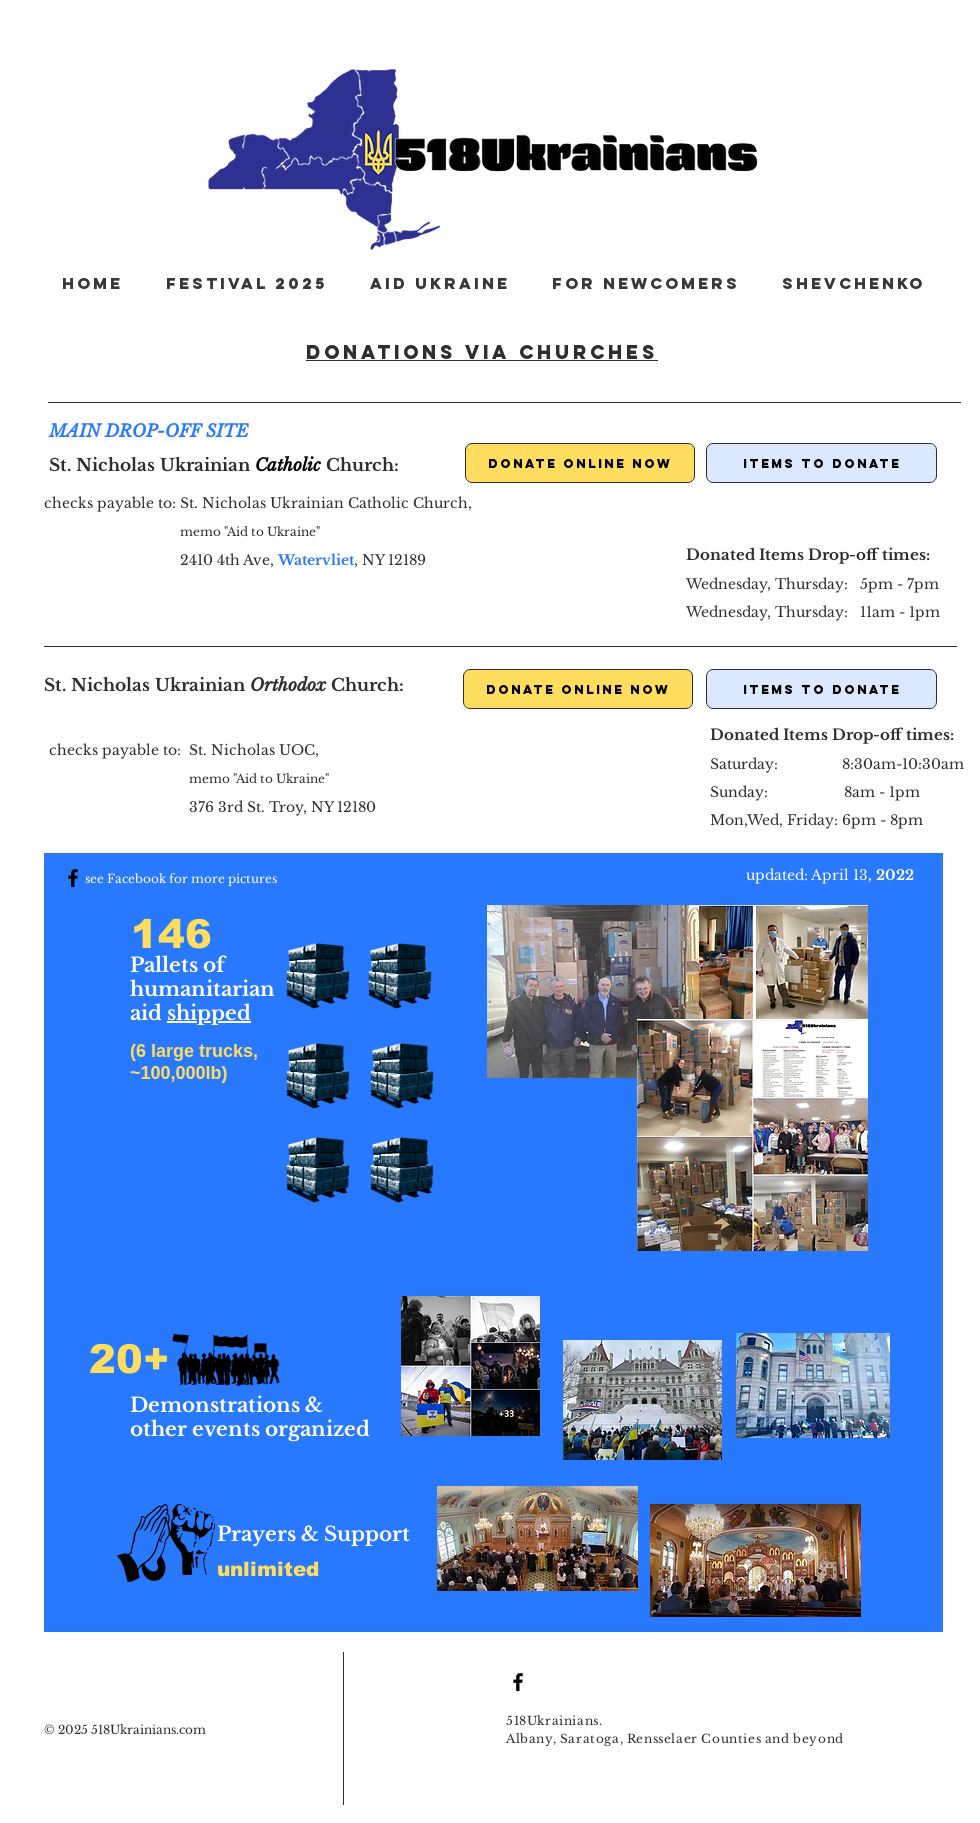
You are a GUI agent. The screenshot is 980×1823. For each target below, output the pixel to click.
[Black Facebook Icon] (73, 878)
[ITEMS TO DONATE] (821, 463)
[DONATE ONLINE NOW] (580, 463)
